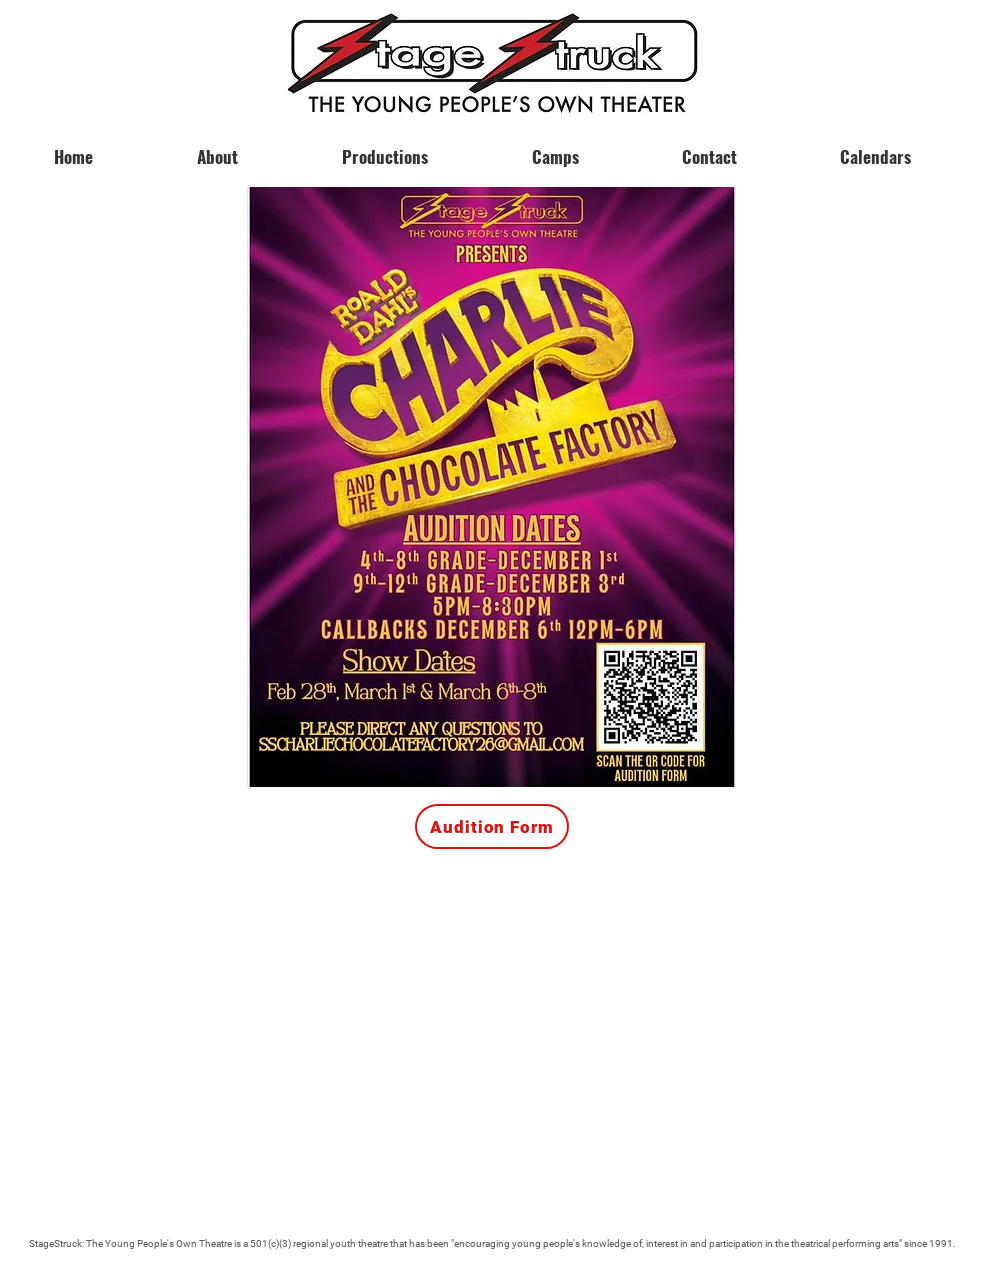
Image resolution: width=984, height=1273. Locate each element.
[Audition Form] (492, 826)
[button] (875, 148)
